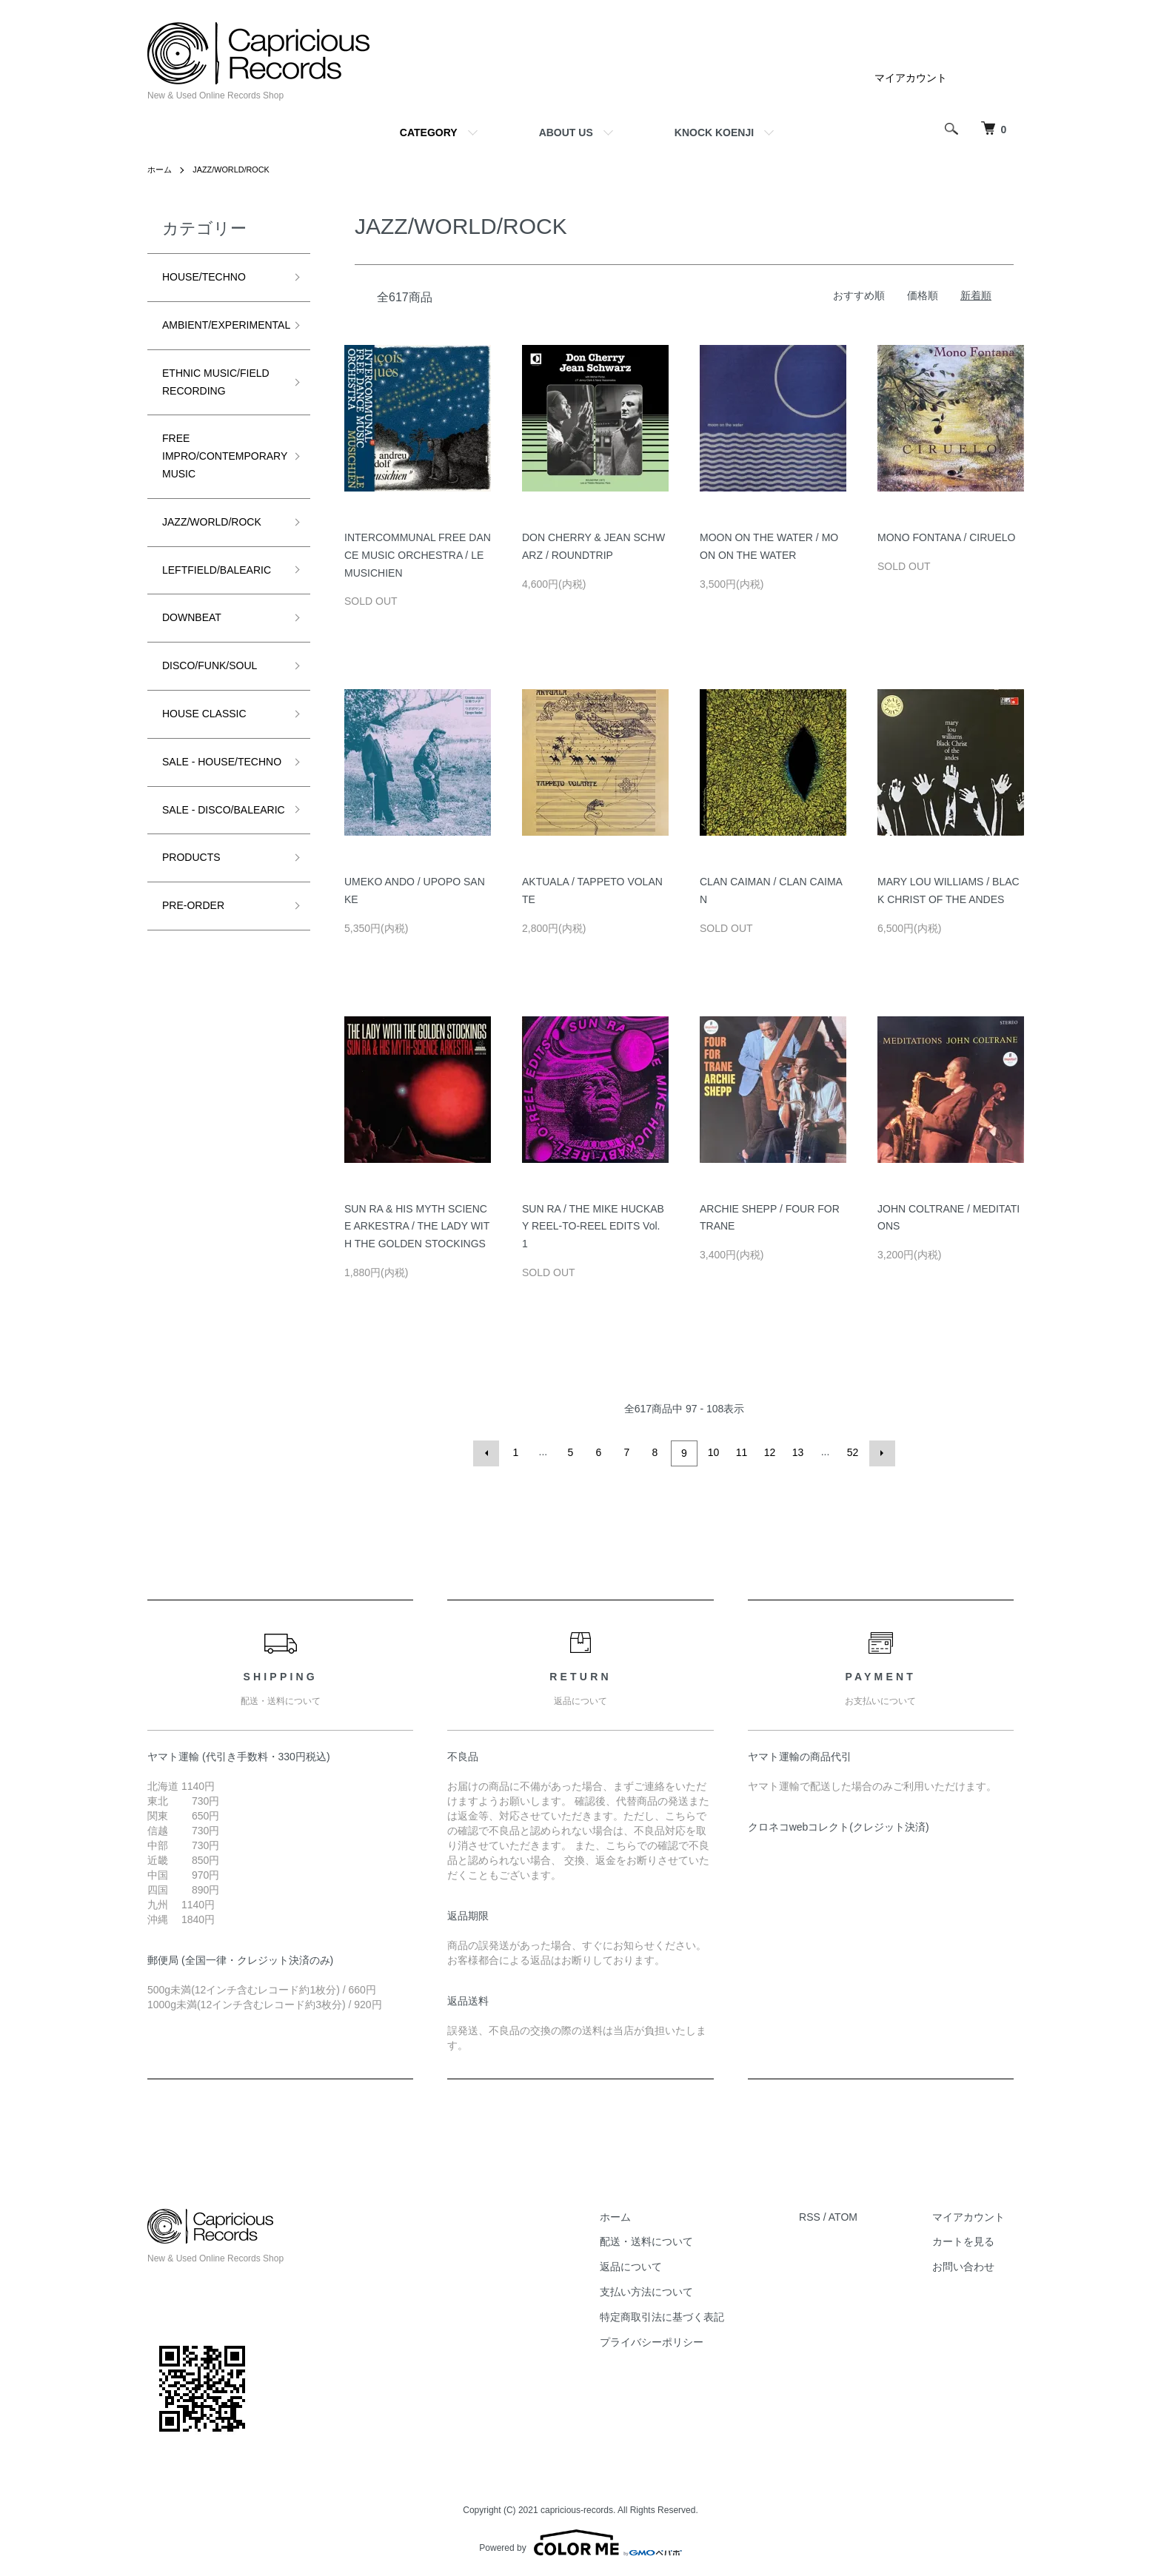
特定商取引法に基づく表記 (687, 2315)
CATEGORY (429, 132)
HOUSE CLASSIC (204, 714)
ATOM (860, 2215)
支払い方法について (671, 2289)
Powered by (580, 2540)
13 (797, 1452)
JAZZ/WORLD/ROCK (237, 169)
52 (851, 1452)
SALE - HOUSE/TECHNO (204, 770)
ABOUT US (566, 132)
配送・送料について (671, 2239)
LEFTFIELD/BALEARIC (216, 570)
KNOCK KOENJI (714, 132)
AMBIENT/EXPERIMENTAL (226, 325)
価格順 (922, 295)
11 (740, 1452)
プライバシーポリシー (677, 2340)
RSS (826, 2215)
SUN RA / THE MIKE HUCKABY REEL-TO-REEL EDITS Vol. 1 (593, 1226)
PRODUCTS (191, 893)
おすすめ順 (859, 295)
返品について (656, 2264)
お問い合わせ (972, 2264)
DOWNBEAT (191, 617)
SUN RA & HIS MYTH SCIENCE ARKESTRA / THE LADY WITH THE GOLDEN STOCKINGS (416, 1226)
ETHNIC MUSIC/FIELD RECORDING (216, 382)
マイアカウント (910, 78)
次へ (879, 1452)
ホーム (160, 169)
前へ (489, 1452)
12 (768, 1452)
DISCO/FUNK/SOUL (209, 665)
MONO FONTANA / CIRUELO (946, 537)
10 (712, 1452)
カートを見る (972, 2239)
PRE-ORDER (193, 941)
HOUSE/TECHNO (204, 277)
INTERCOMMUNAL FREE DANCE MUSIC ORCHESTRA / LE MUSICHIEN (417, 555)
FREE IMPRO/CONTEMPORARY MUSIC (224, 456)
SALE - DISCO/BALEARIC (205, 836)
